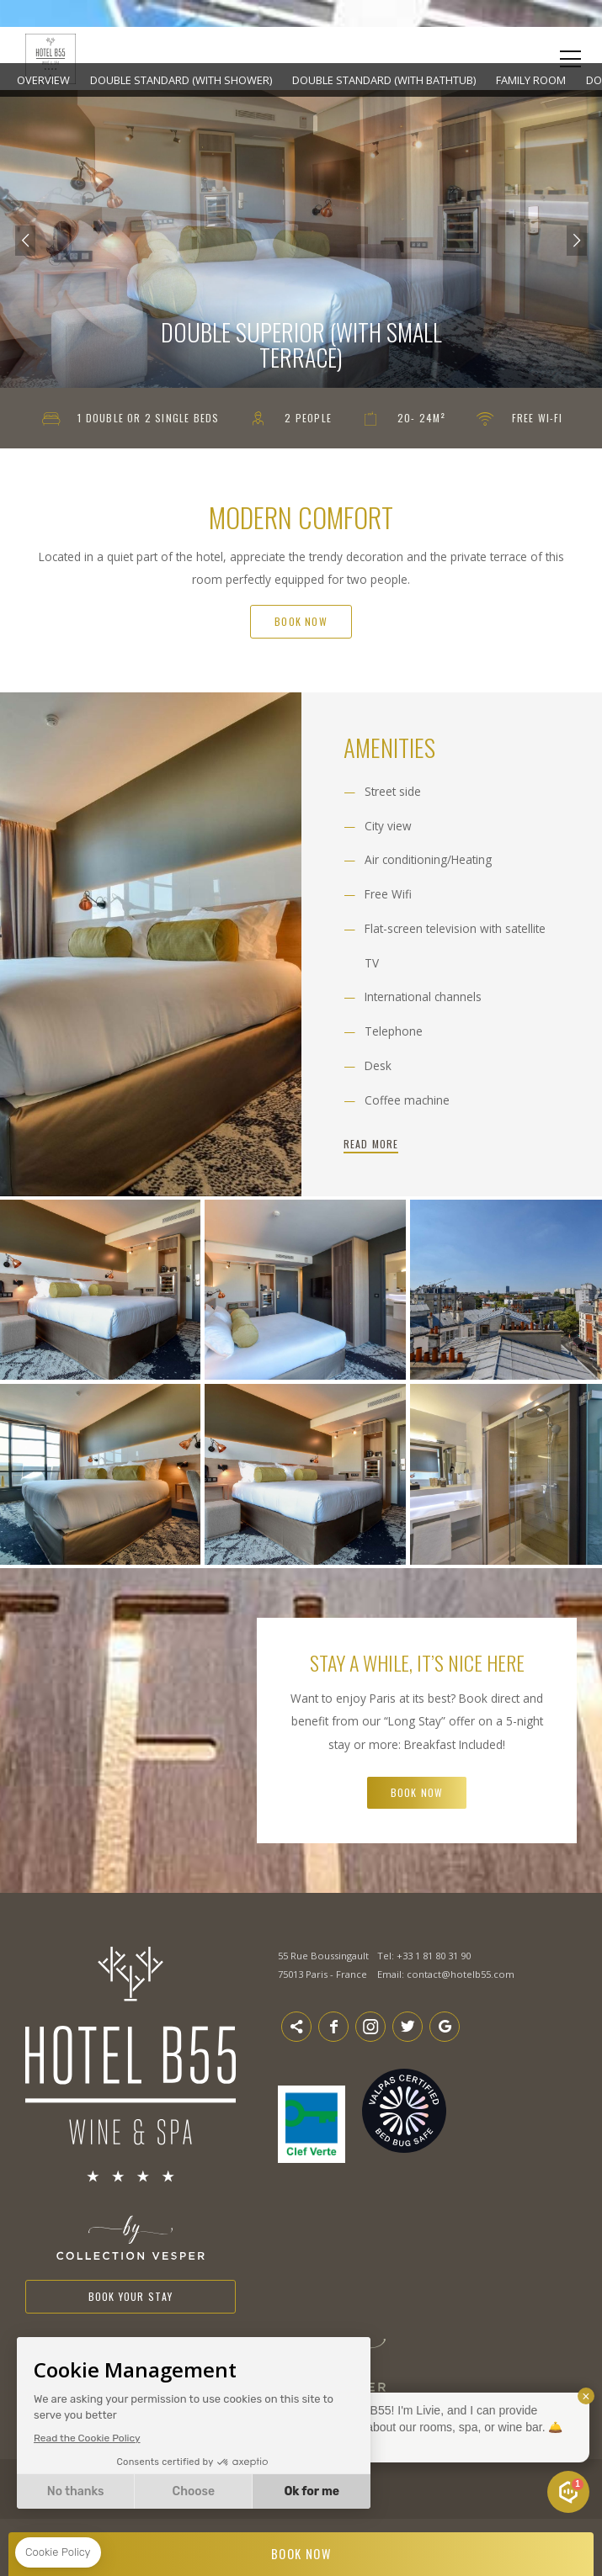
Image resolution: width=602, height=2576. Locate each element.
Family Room (531, 79)
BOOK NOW (301, 2554)
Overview (43, 79)
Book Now (301, 621)
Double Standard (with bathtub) (384, 79)
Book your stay (130, 2296)
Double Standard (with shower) (181, 79)
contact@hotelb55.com (460, 1974)
